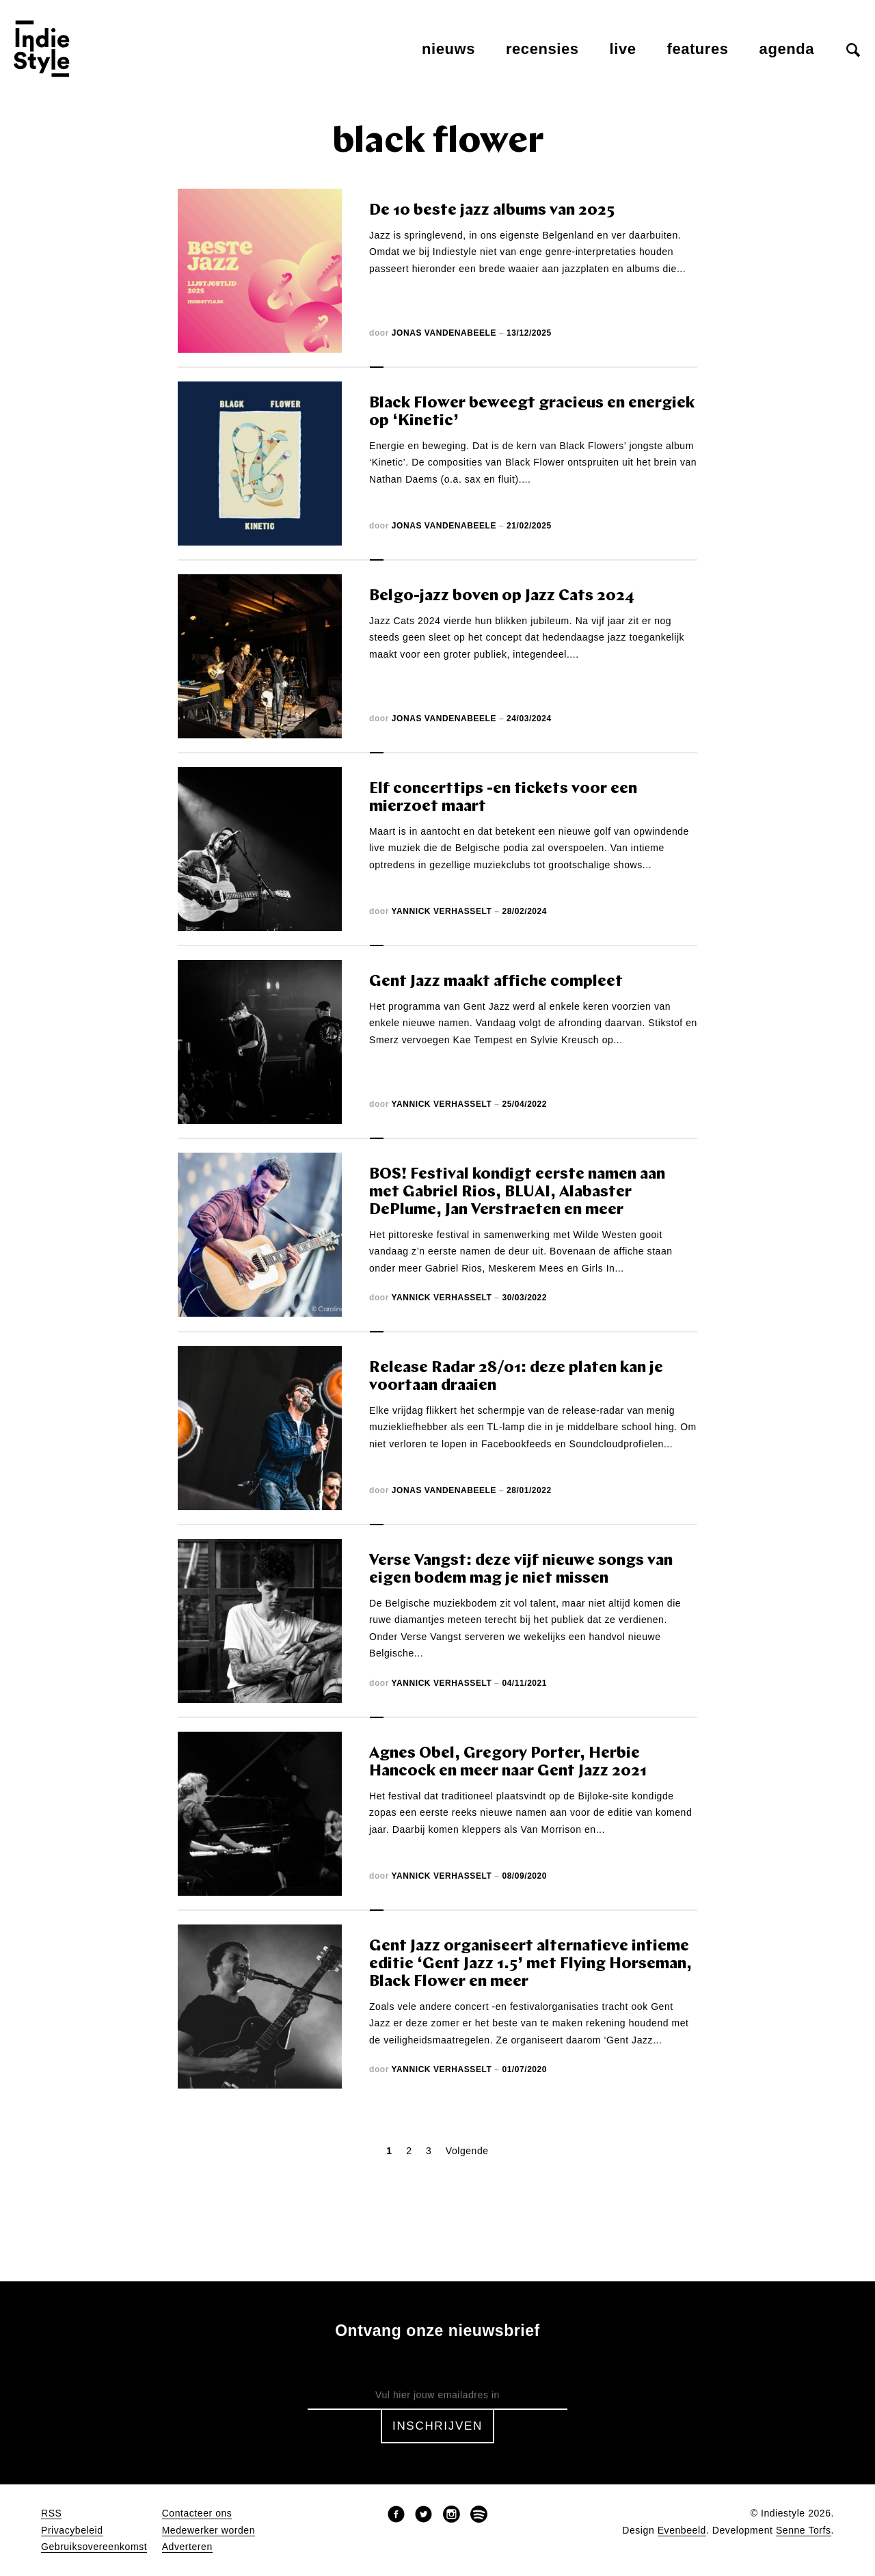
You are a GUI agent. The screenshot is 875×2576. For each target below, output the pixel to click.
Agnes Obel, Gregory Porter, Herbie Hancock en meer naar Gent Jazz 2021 (508, 1763)
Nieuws (448, 48)
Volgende (467, 2150)
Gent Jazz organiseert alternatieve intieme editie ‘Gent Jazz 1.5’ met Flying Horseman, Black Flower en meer (530, 1964)
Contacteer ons (197, 2513)
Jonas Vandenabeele (444, 333)
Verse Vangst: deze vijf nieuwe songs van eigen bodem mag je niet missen (521, 1570)
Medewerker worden (208, 2530)
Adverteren (187, 2547)
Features (698, 48)
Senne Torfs (803, 2530)
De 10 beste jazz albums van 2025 (492, 211)
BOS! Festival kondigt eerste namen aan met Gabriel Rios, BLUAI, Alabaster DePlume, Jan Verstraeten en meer (517, 1192)
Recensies (542, 48)
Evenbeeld (682, 2530)
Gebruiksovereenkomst (94, 2547)
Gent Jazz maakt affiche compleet (496, 982)
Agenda (786, 48)
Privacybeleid (72, 2530)
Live (623, 48)
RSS (51, 2513)
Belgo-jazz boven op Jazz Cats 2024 (501, 596)
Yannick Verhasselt (442, 911)
